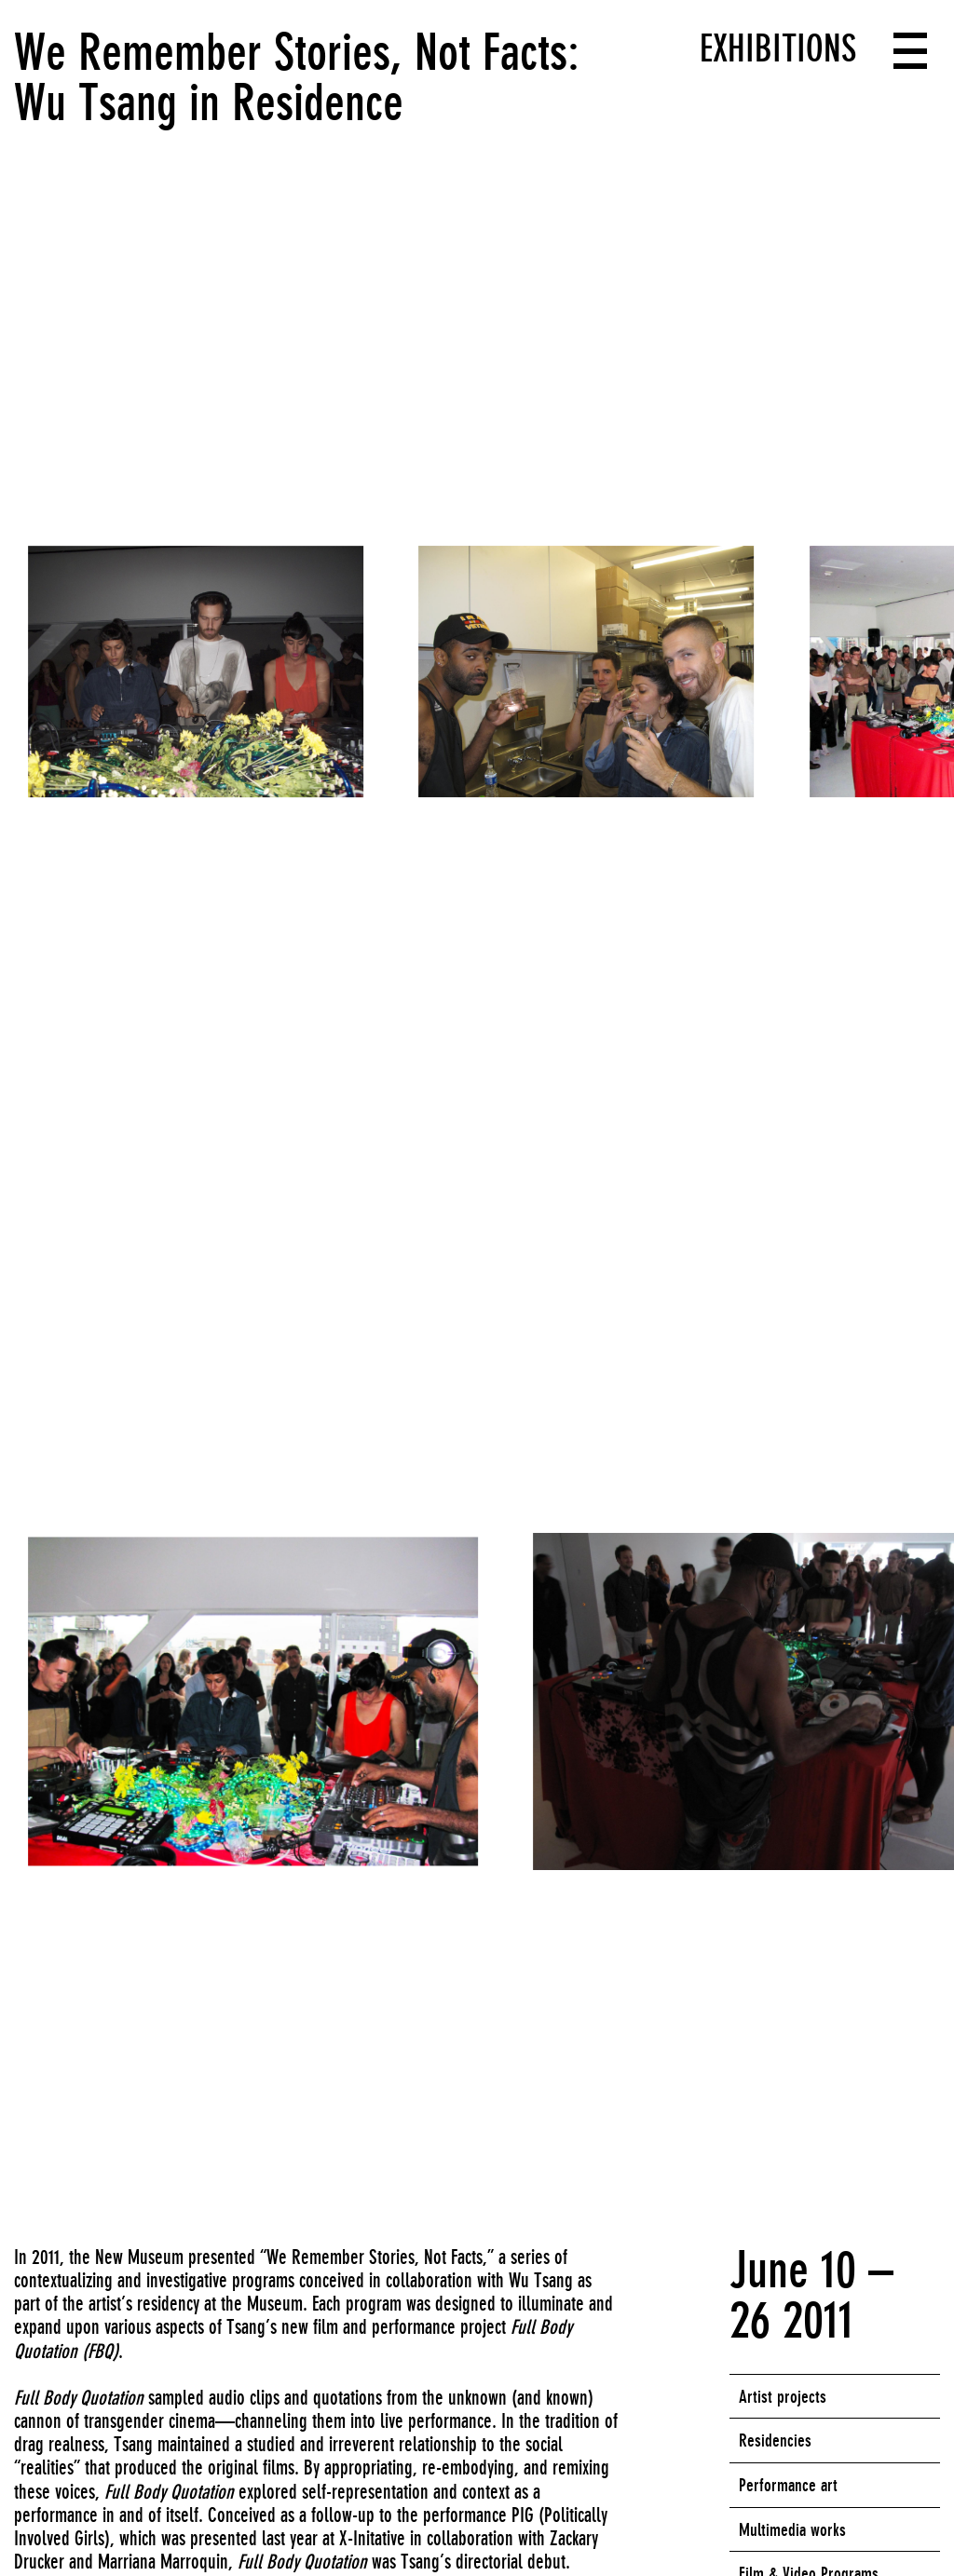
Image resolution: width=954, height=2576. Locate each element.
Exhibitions (778, 48)
